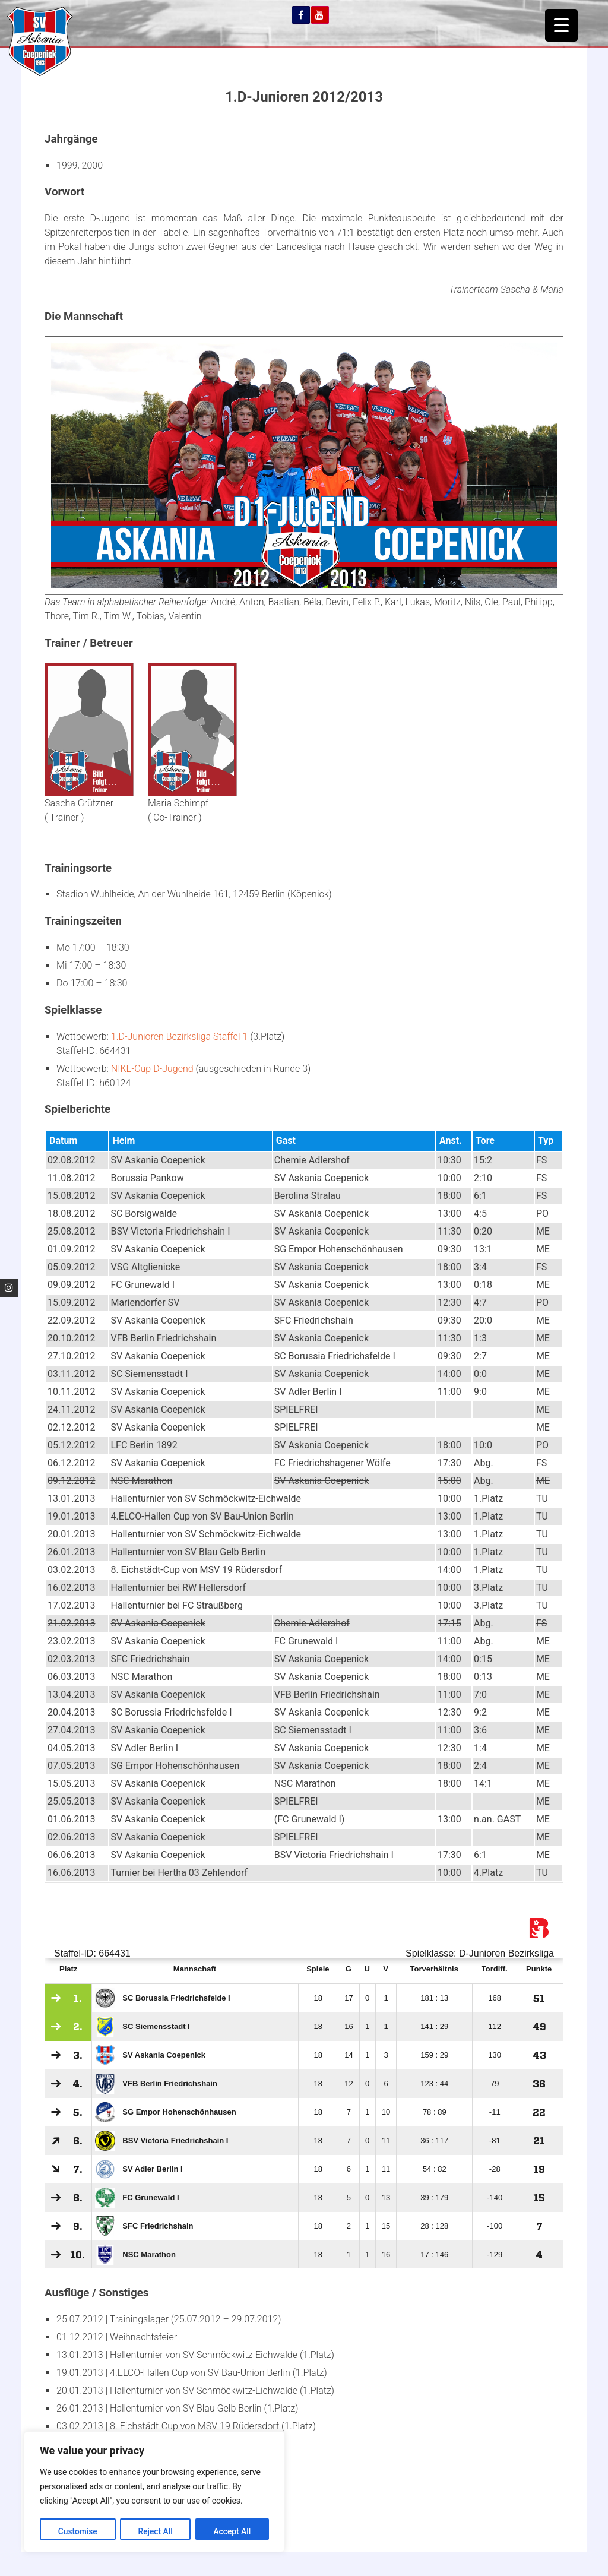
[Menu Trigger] (561, 25)
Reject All (155, 2531)
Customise (77, 2531)
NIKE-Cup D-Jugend (152, 1068)
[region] (154, 2492)
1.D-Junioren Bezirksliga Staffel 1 (179, 1036)
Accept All (232, 2531)
